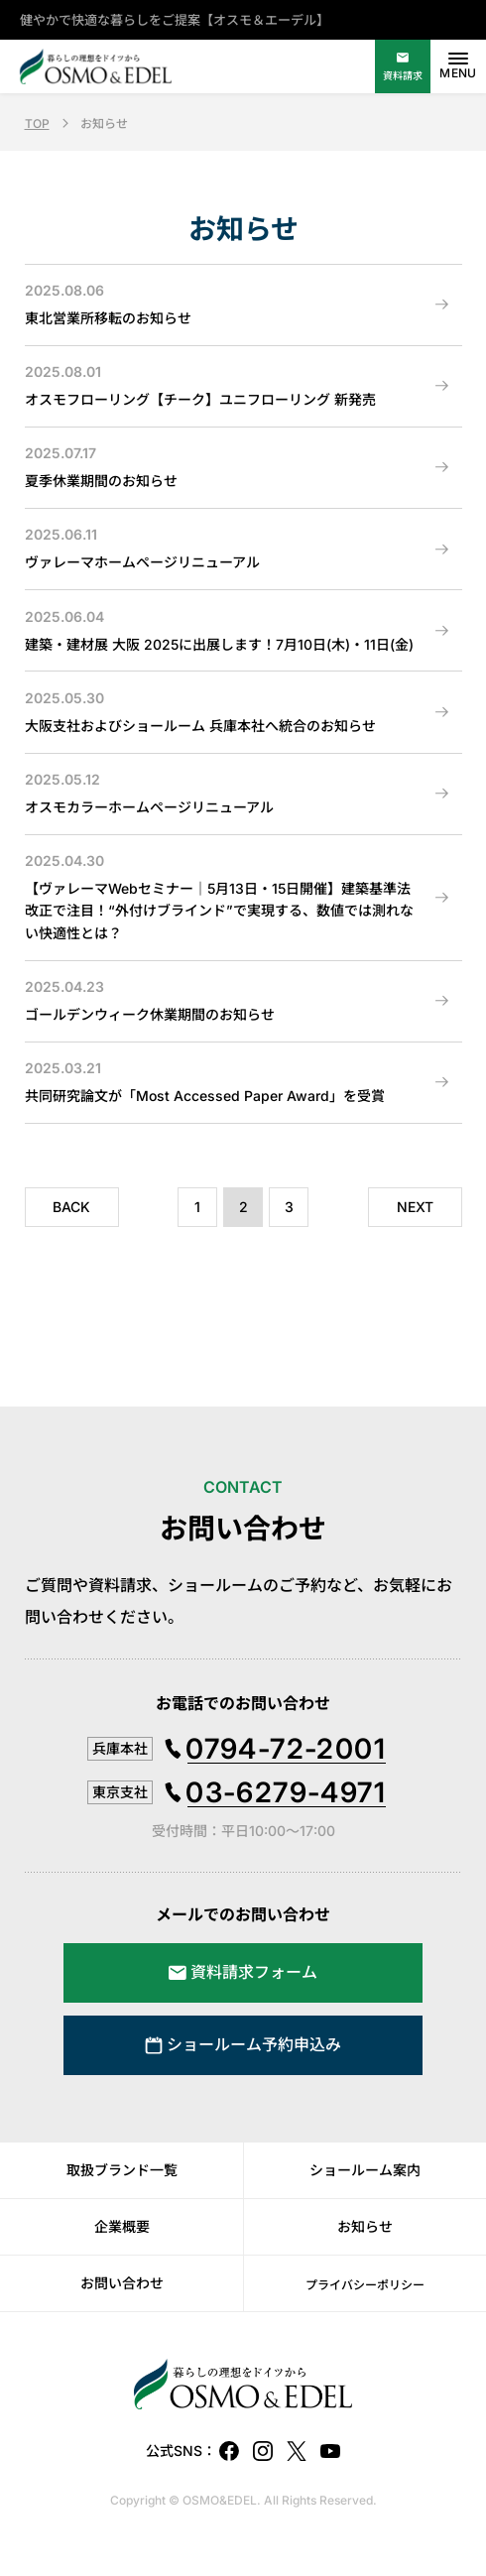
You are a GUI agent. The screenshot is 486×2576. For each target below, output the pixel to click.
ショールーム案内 (365, 2169)
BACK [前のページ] (71, 1206)
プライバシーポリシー (365, 2284)
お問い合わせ (122, 2282)
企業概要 (122, 2226)
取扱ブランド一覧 (122, 2169)
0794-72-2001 (285, 1749)
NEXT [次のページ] (415, 1206)
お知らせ (365, 2226)
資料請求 (403, 75)
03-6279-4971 (285, 1792)
